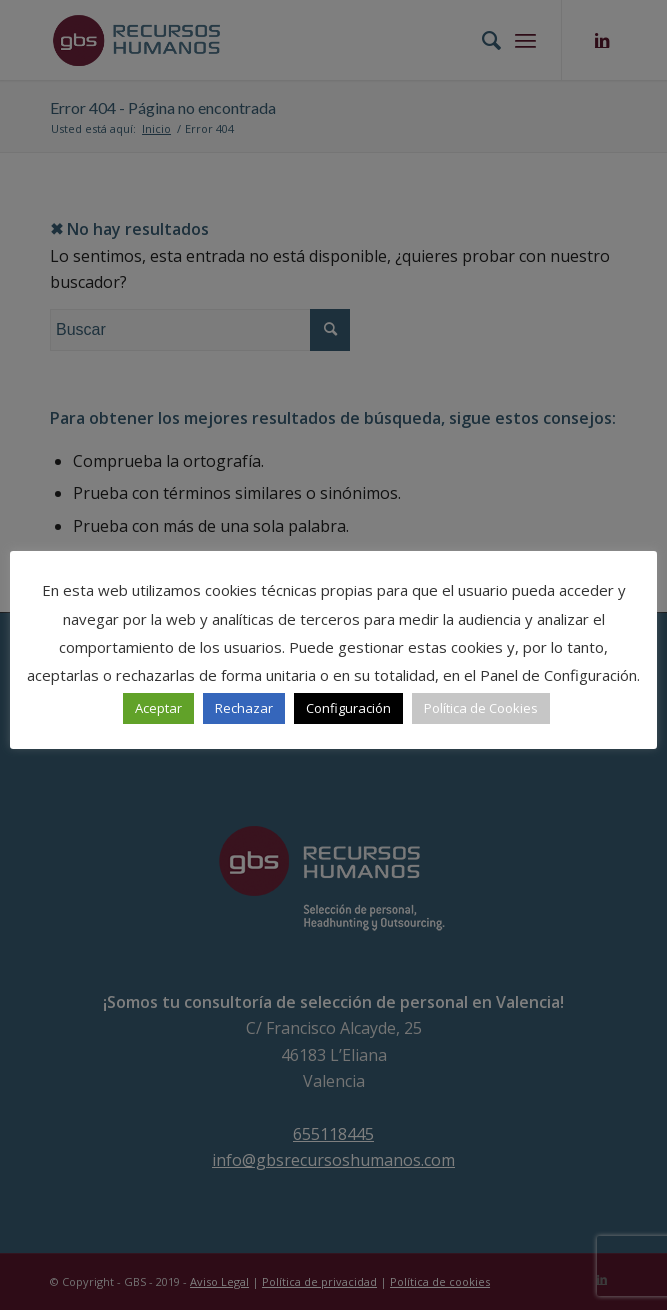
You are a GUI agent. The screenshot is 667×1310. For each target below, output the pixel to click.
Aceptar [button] (158, 708)
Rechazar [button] (244, 708)
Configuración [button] (348, 708)
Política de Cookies (481, 708)
